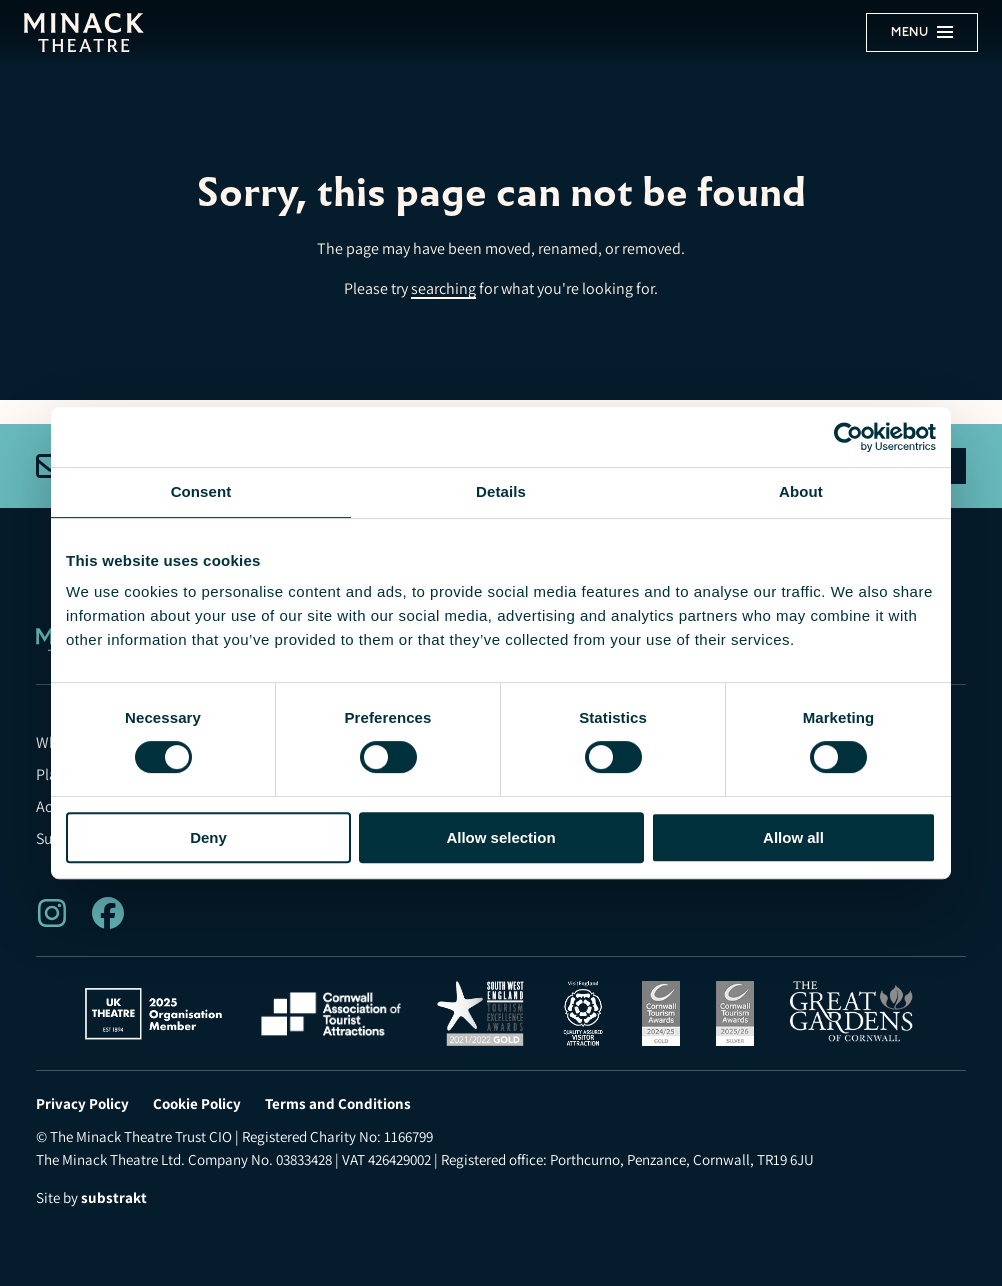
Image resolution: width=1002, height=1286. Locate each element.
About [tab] (801, 491)
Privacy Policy (82, 1104)
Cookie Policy (197, 1104)
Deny (208, 837)
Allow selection (500, 837)
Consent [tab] (201, 491)
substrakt (114, 1197)
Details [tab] (501, 491)
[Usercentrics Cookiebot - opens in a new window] (848, 437)
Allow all (793, 837)
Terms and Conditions (338, 1104)
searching (443, 288)
